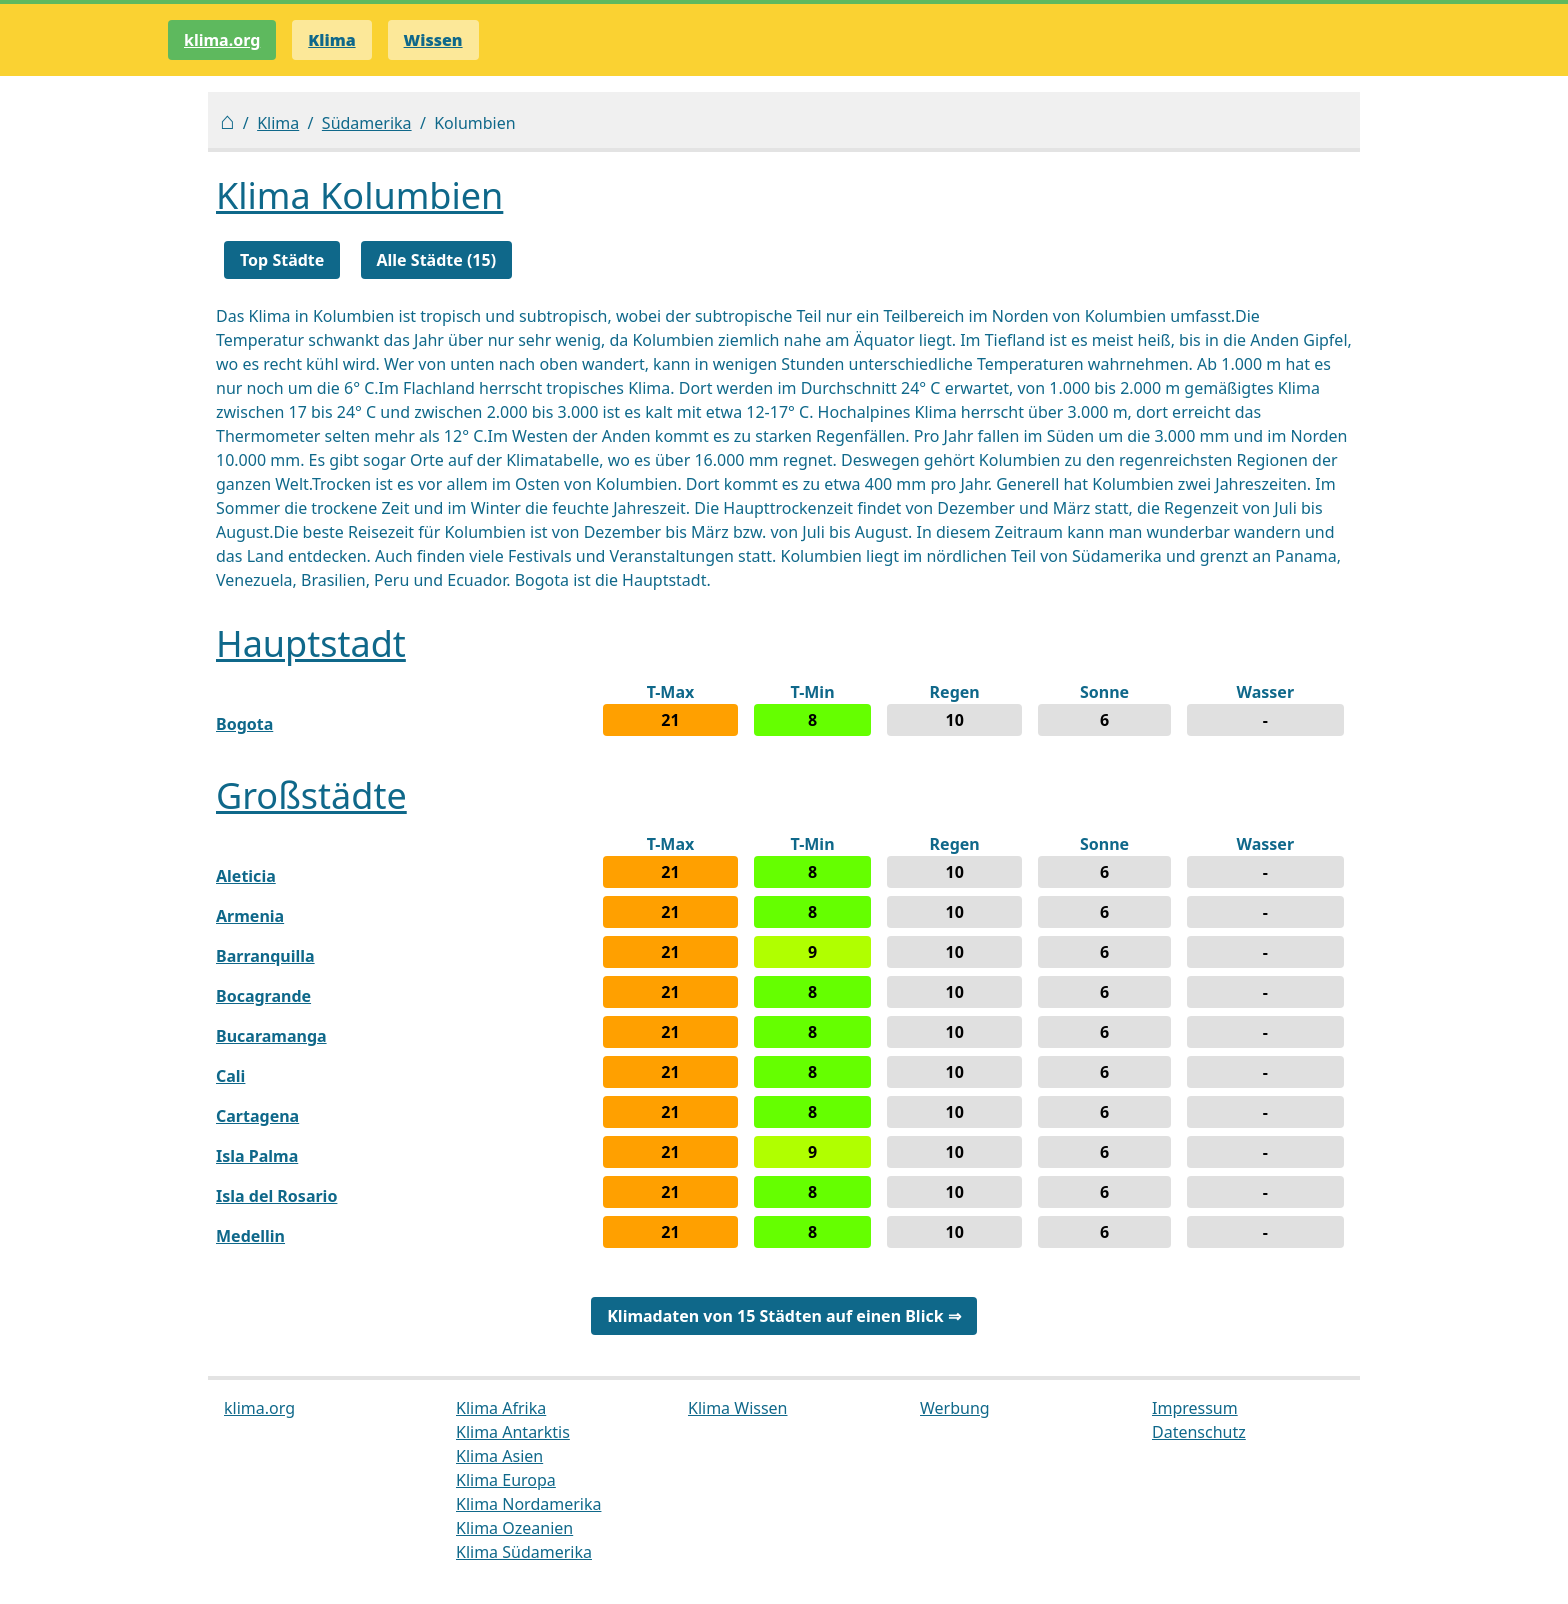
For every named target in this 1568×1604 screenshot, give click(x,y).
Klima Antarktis (513, 1432)
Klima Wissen (738, 1408)
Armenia (250, 916)
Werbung (955, 1408)
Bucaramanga (271, 1036)
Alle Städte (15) (437, 260)
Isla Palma (257, 1156)
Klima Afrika (501, 1408)
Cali (230, 1076)
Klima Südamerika (524, 1552)
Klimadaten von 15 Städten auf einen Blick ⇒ (784, 1316)
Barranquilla (265, 956)
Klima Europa (506, 1480)
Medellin (250, 1236)
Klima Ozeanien (514, 1528)
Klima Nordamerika (528, 1504)
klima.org (222, 40)
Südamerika (367, 123)
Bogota (244, 724)
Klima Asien (499, 1456)
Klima (278, 123)
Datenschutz (1199, 1432)
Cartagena (257, 1116)
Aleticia (246, 876)
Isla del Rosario (276, 1196)
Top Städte (282, 260)
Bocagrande (263, 996)
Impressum (1195, 1408)
